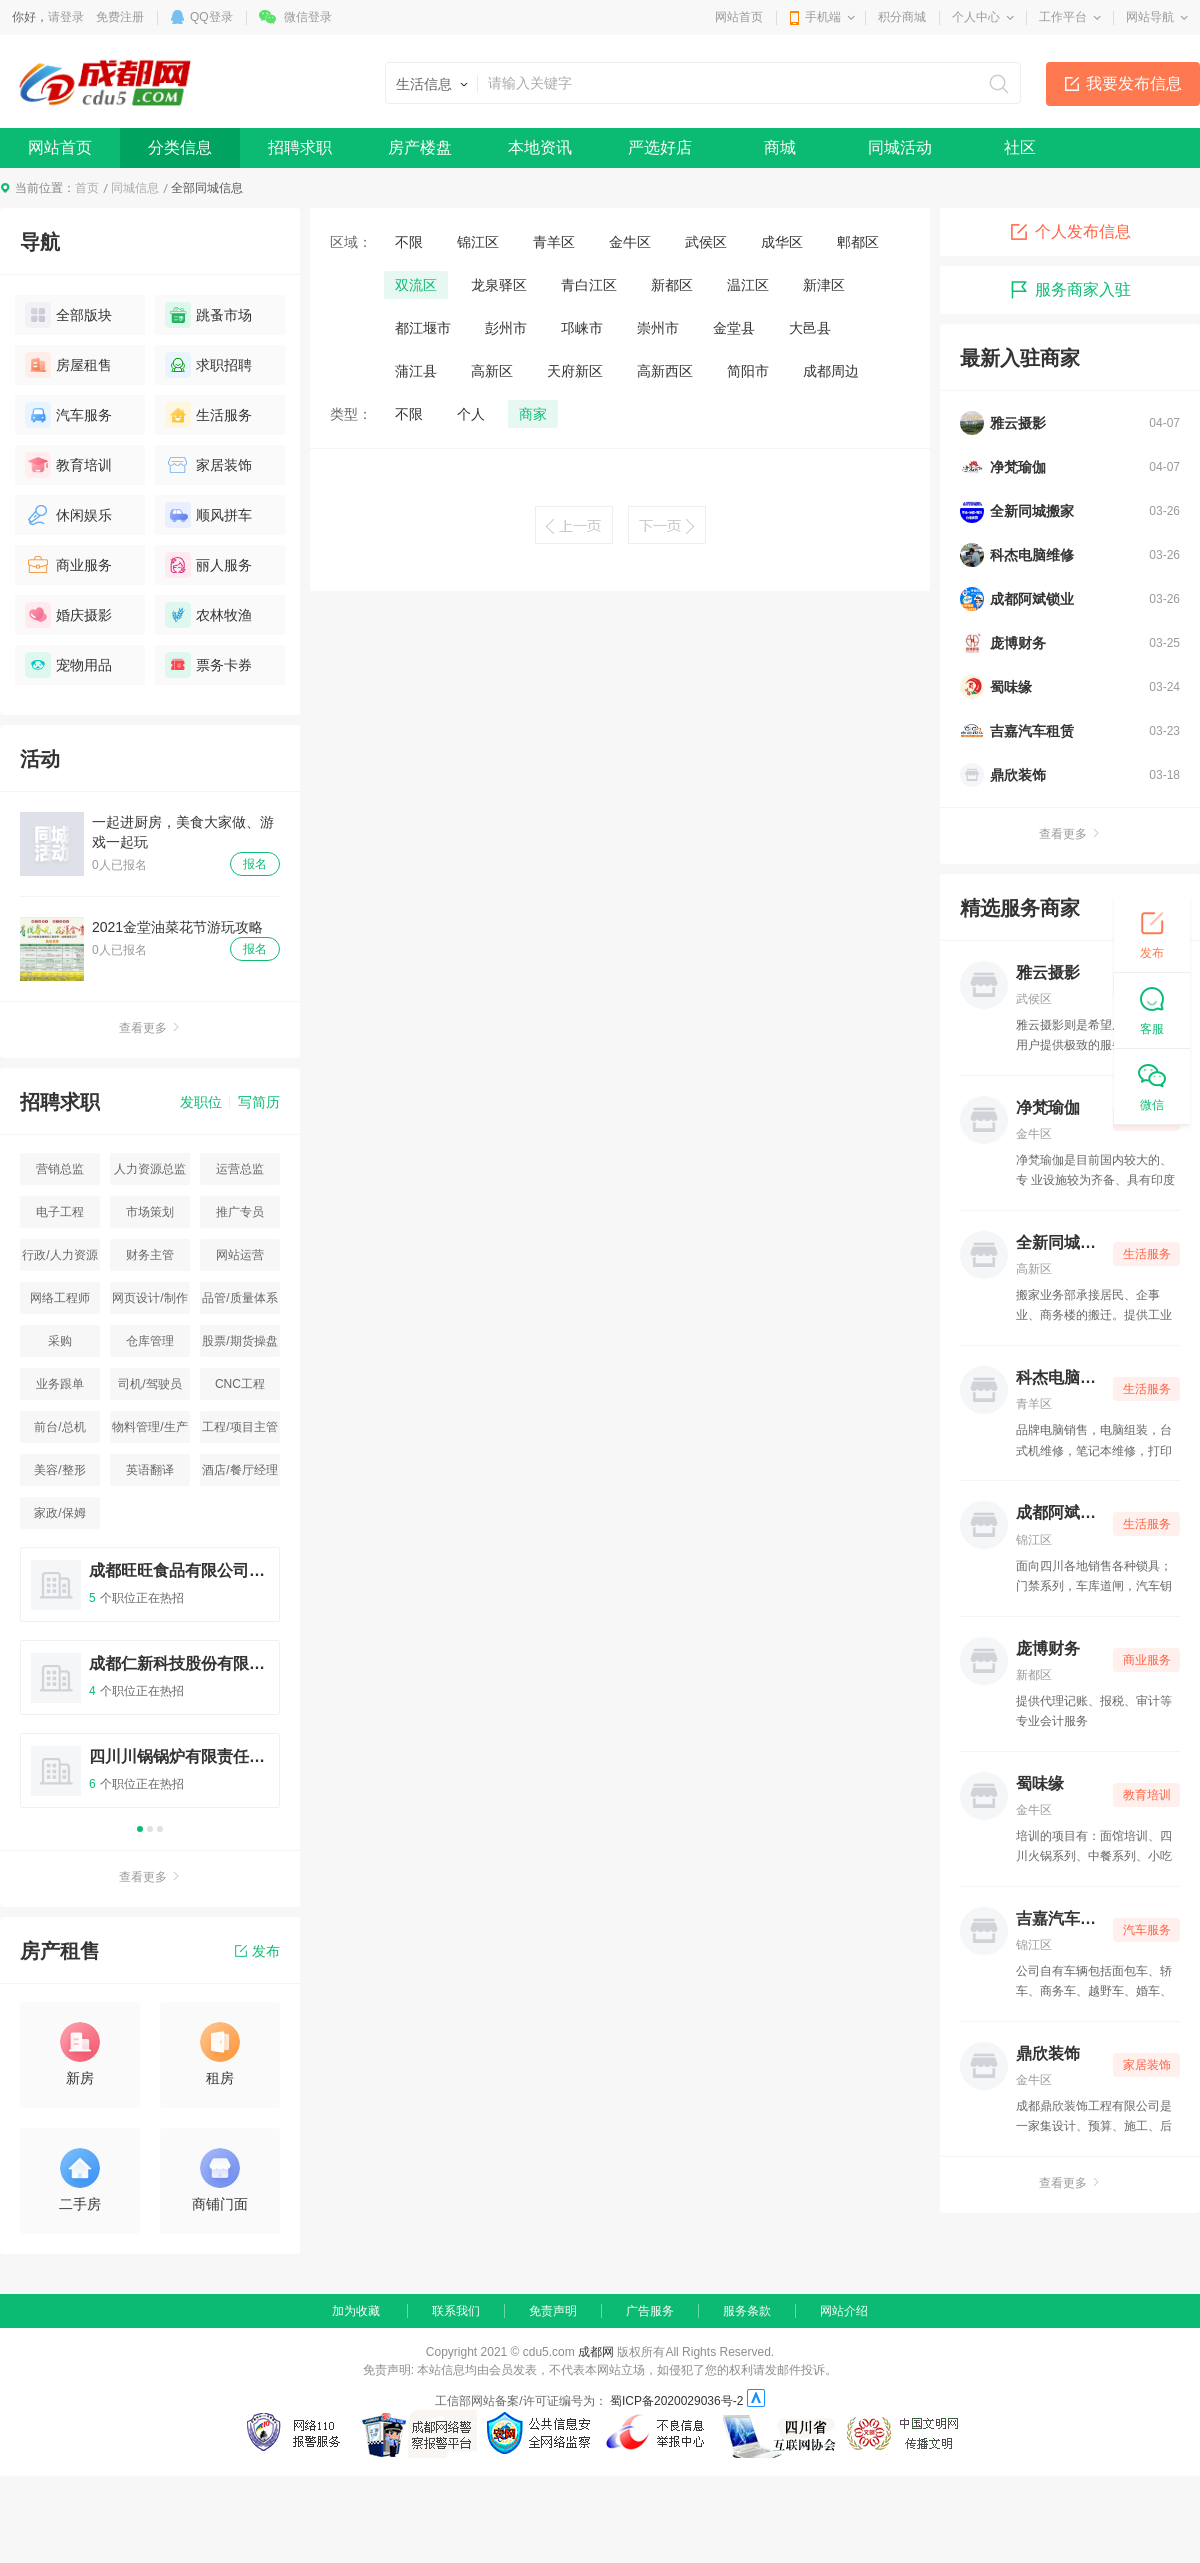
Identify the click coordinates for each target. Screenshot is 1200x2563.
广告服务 (650, 2311)
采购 (60, 1341)
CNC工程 (240, 1384)
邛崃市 (582, 328)
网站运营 (240, 1255)
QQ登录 (211, 17)
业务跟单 (60, 1384)
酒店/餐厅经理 (239, 1470)
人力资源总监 (150, 1169)
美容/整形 (59, 1470)
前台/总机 (59, 1427)
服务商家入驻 (1070, 290)
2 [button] (150, 1829)
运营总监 (240, 1169)
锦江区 (478, 242)
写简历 (259, 1102)
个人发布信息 (1070, 232)
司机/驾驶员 (149, 1384)
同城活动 (900, 147)
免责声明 (553, 2311)
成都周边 (831, 371)
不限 (409, 242)
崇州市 (658, 328)
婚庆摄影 (68, 615)
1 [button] (140, 1829)
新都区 (672, 285)
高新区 (492, 371)
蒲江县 (416, 371)
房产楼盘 (420, 147)
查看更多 (150, 1028)
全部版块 (68, 315)
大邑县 (810, 328)
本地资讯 (540, 147)
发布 (257, 1951)
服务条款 (747, 2311)
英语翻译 (150, 1470)
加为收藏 (356, 2311)
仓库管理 (150, 1341)
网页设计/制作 (149, 1298)
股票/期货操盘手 (239, 1345)
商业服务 (68, 565)
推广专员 (240, 1212)
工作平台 (1063, 17)
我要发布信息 (1134, 83)
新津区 (824, 285)
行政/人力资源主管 (59, 1259)
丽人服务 (208, 565)
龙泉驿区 (499, 285)
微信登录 (308, 17)
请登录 (66, 17)
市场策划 (150, 1212)
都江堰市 (423, 328)
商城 (780, 147)
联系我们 (456, 2311)
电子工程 (60, 1212)
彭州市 (506, 328)
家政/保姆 (59, 1513)
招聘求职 (300, 147)
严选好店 (660, 147)
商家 (533, 414)
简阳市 (748, 371)
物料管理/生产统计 (149, 1431)
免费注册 (120, 17)
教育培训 (68, 465)
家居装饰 (208, 465)
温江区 (748, 285)
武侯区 (706, 242)
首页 (87, 188)
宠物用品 (68, 665)
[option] (150, 1686)
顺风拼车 (208, 515)
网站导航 (1150, 17)
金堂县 (734, 328)
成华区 (782, 242)
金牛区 (630, 242)
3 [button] (160, 1829)
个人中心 (976, 17)
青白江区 (589, 285)
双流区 (416, 285)
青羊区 (554, 242)
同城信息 (135, 188)
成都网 (596, 2352)
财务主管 (150, 1255)
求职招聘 (208, 365)
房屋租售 (68, 365)
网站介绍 (844, 2311)
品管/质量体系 (239, 1298)
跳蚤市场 (208, 315)
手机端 (823, 17)
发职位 (201, 1102)
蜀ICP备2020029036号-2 (676, 2401)
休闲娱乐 (68, 515)
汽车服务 (68, 415)
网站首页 (739, 17)
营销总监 (60, 1169)
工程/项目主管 (239, 1427)
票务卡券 (208, 665)
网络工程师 (60, 1298)
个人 (471, 414)
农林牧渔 (208, 615)
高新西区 (665, 371)
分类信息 (180, 147)
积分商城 (902, 17)
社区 (1020, 147)
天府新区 (575, 371)
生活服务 (208, 415)
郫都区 (858, 242)
